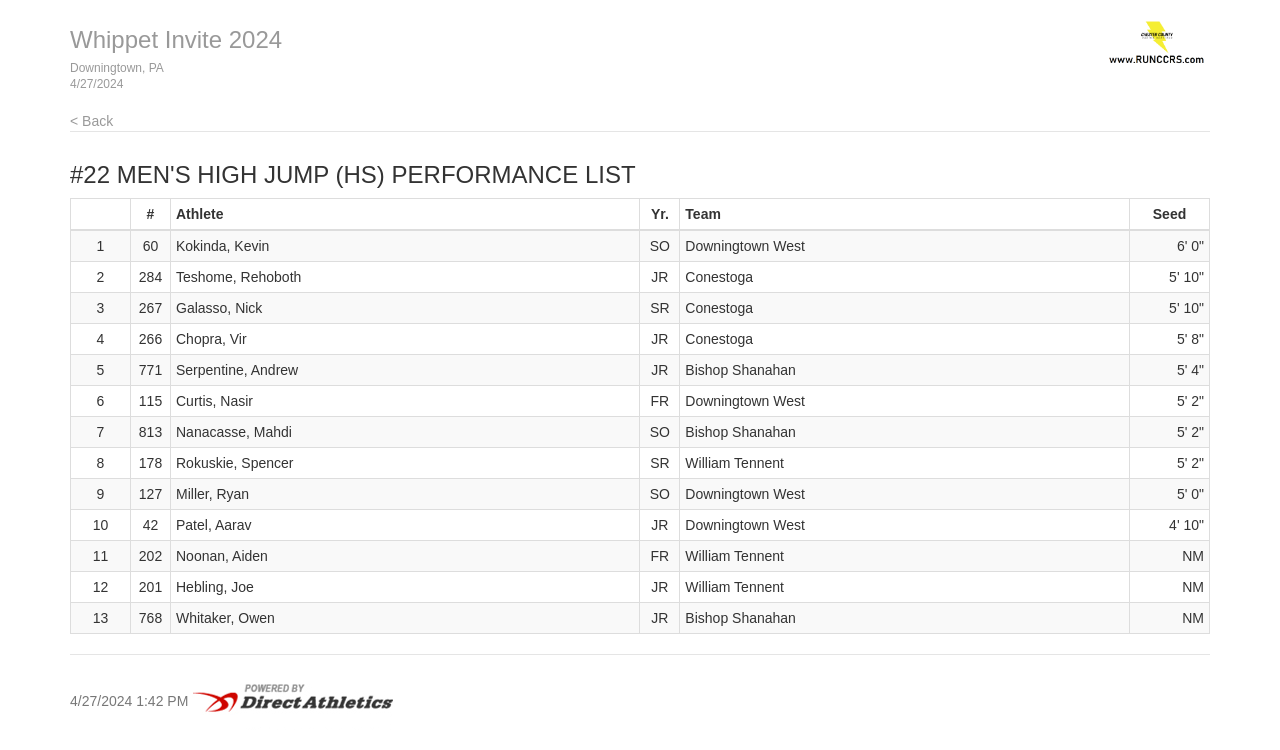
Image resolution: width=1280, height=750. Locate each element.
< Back (91, 121)
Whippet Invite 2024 (176, 39)
